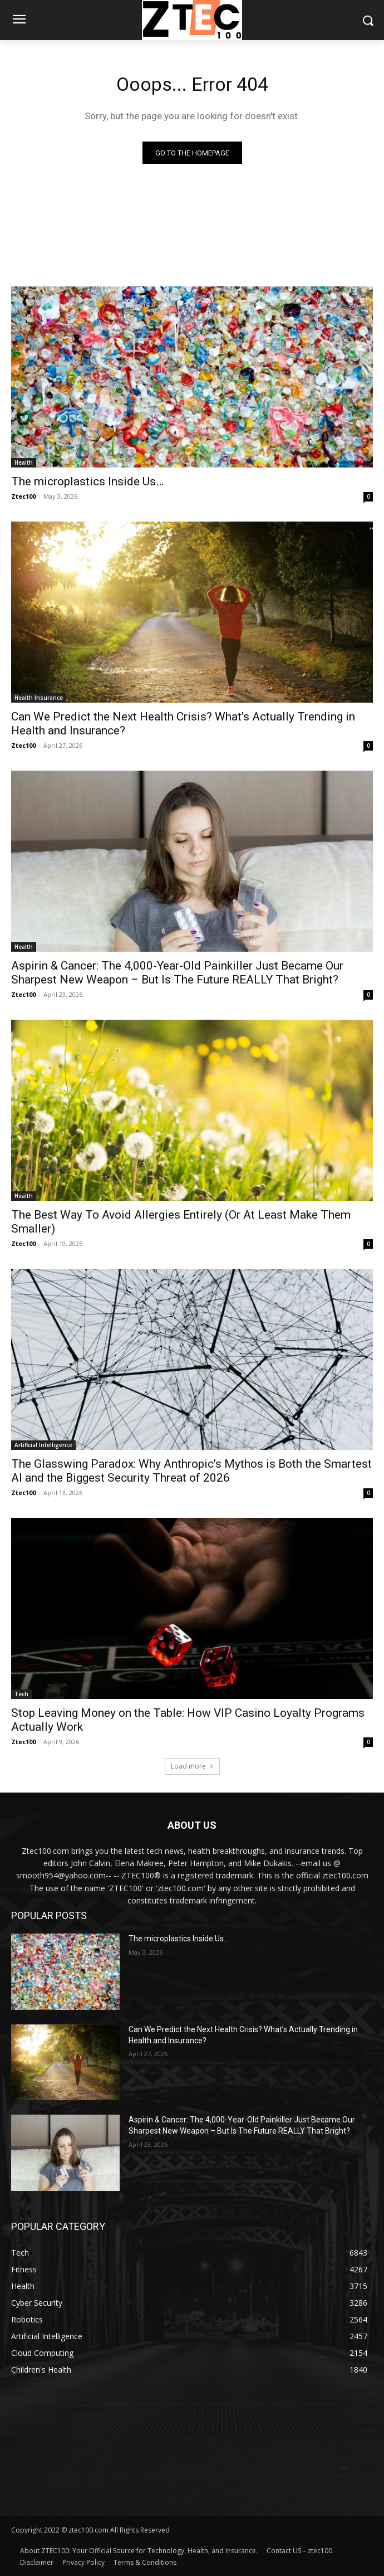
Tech (21, 1694)
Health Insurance (38, 698)
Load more (192, 1766)
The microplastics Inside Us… (87, 481)
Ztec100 (23, 496)
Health (23, 462)
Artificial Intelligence (43, 1445)
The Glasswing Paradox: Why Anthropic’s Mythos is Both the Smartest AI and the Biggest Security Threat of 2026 (191, 1470)
